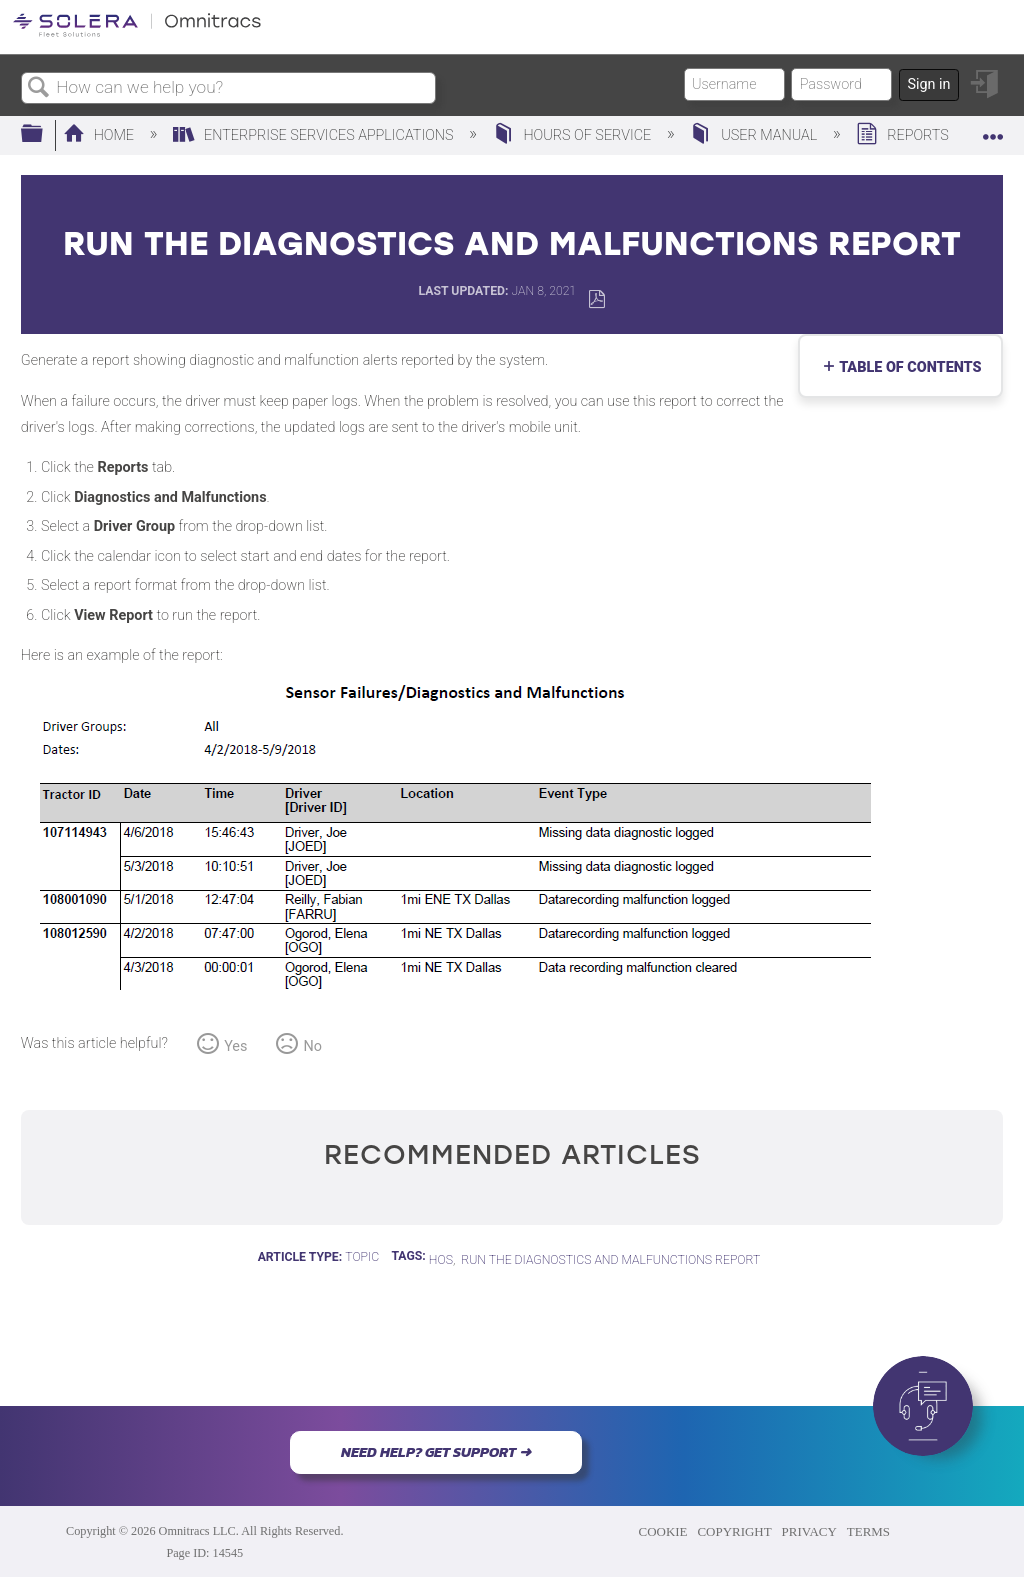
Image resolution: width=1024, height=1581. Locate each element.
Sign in (928, 84)
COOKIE (663, 1531)
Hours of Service (574, 135)
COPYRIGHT (734, 1531)
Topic (362, 1257)
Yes (235, 1046)
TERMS (868, 1531)
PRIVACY (809, 1531)
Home (100, 135)
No (313, 1046)
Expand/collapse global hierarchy (45, 134)
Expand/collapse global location (993, 128)
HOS (441, 1260)
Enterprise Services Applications (315, 135)
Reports (904, 135)
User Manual (755, 135)
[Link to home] (137, 33)
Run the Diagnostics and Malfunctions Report (610, 1260)
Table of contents (906, 367)
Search (39, 88)
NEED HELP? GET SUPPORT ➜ (436, 1452)
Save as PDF (596, 299)
